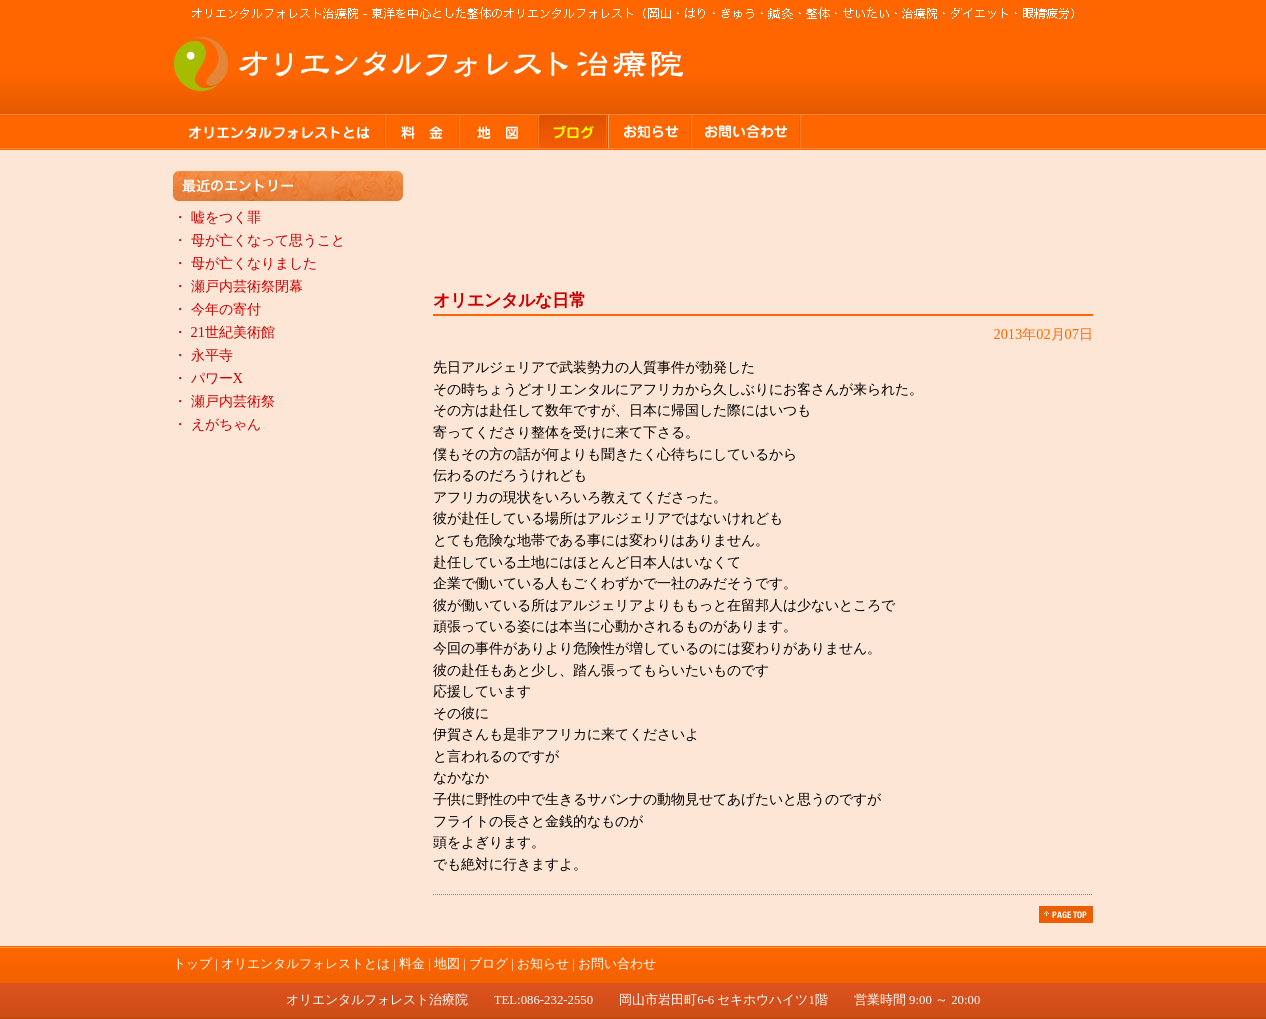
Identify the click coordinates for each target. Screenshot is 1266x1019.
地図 (499, 132)
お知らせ (650, 132)
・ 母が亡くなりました (245, 263)
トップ (192, 964)
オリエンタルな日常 (509, 300)
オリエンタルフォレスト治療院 (430, 64)
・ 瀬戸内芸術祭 (224, 401)
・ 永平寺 (203, 355)
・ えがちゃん (217, 424)
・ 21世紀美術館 (224, 332)
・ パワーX (208, 378)
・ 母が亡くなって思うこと (259, 240)
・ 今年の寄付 (217, 309)
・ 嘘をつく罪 (217, 217)
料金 (423, 132)
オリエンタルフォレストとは (279, 132)
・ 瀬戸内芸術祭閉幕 (238, 286)
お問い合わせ (746, 132)
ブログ (574, 132)
